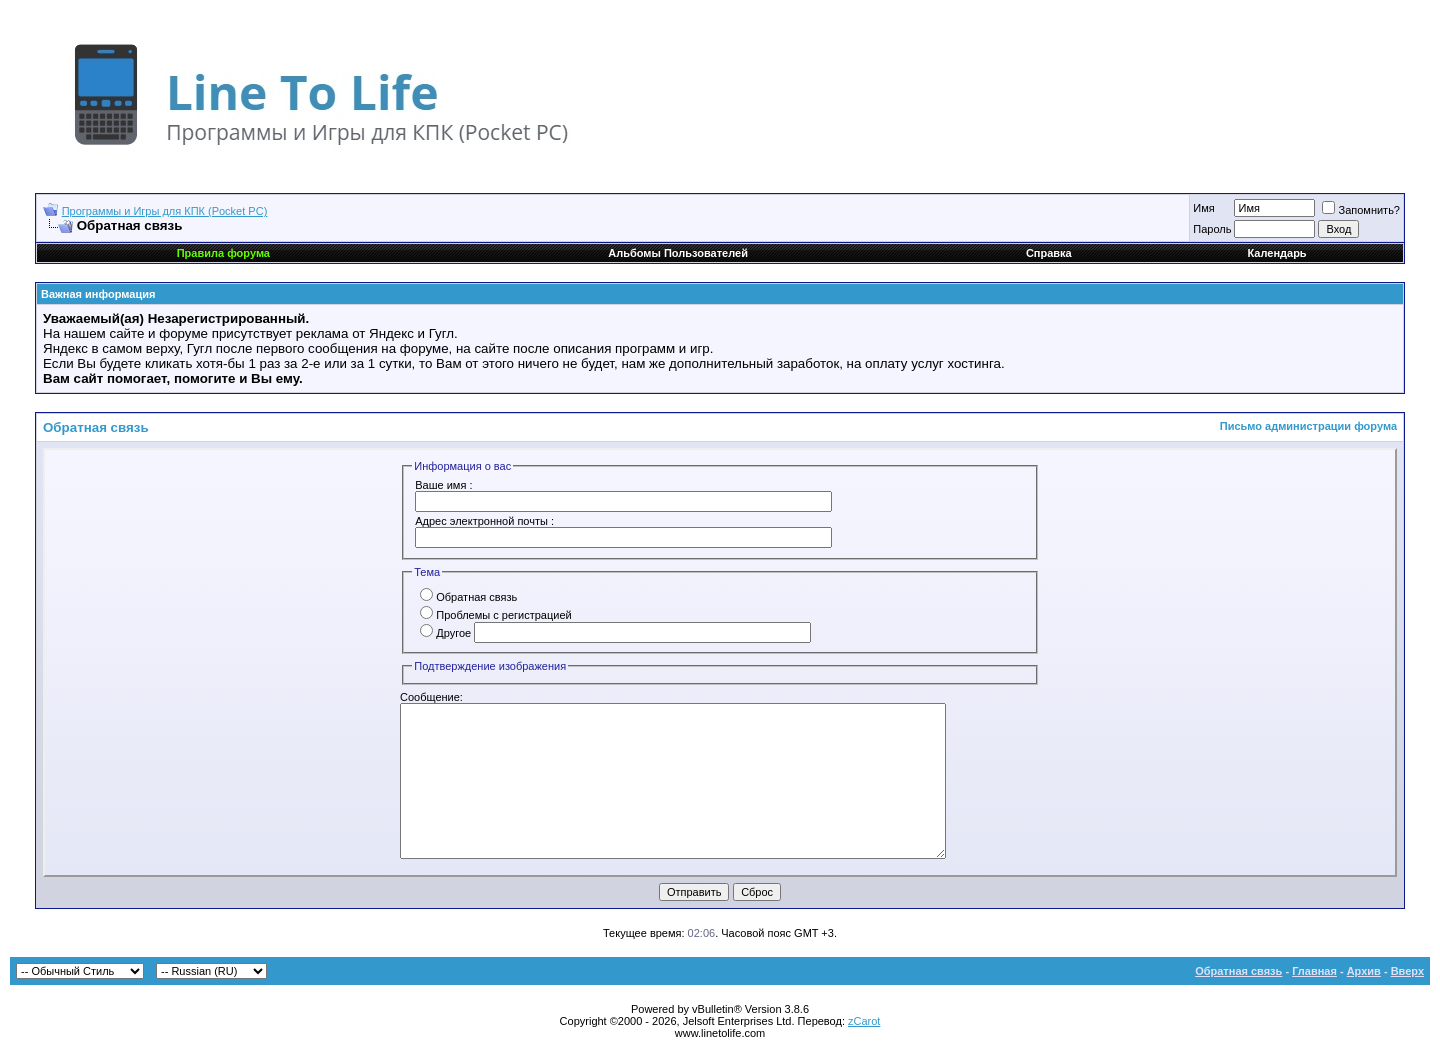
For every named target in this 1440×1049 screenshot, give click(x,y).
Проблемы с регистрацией (495, 615)
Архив (1364, 971)
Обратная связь (468, 597)
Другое (445, 633)
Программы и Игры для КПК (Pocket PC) (165, 211)
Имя (1203, 208)
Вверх (1407, 971)
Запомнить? (1361, 210)
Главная (1314, 971)
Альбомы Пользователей (678, 253)
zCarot (864, 1021)
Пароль (1212, 229)
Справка (1049, 253)
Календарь (1276, 253)
